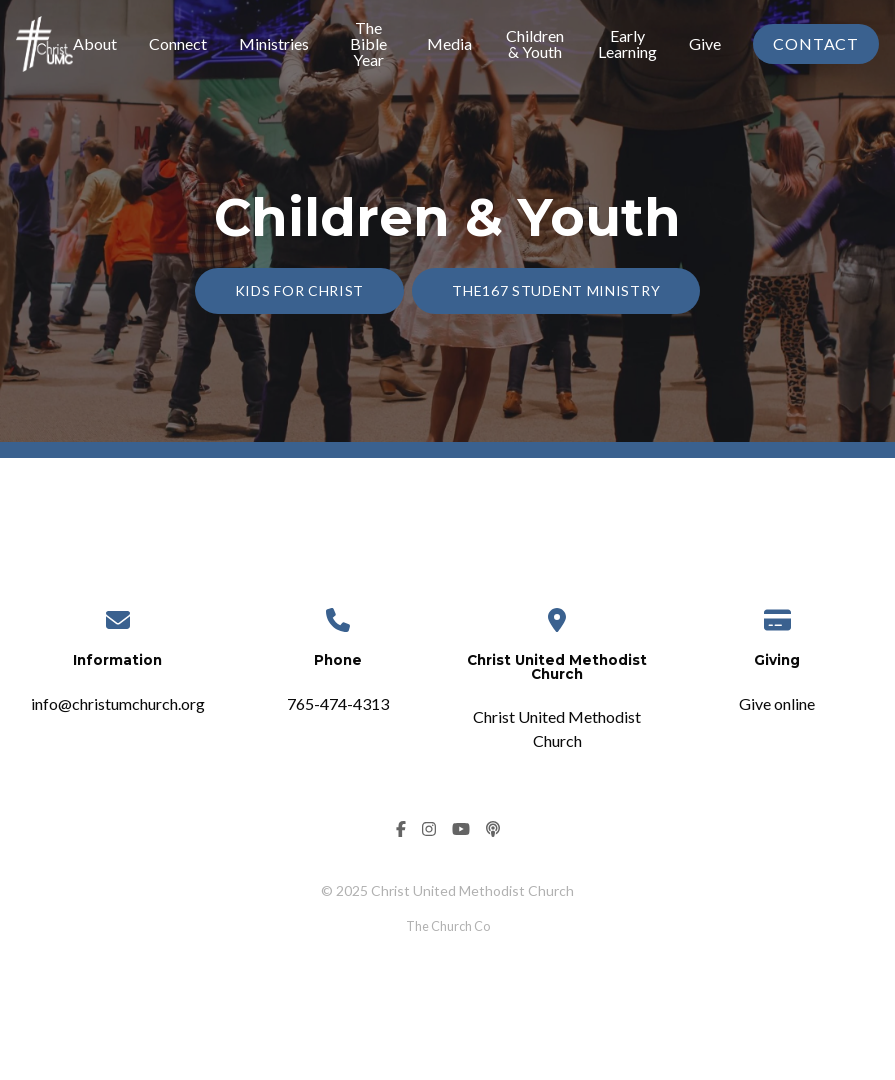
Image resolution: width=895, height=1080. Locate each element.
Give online (777, 703)
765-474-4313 (338, 703)
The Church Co (448, 926)
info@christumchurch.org (118, 703)
